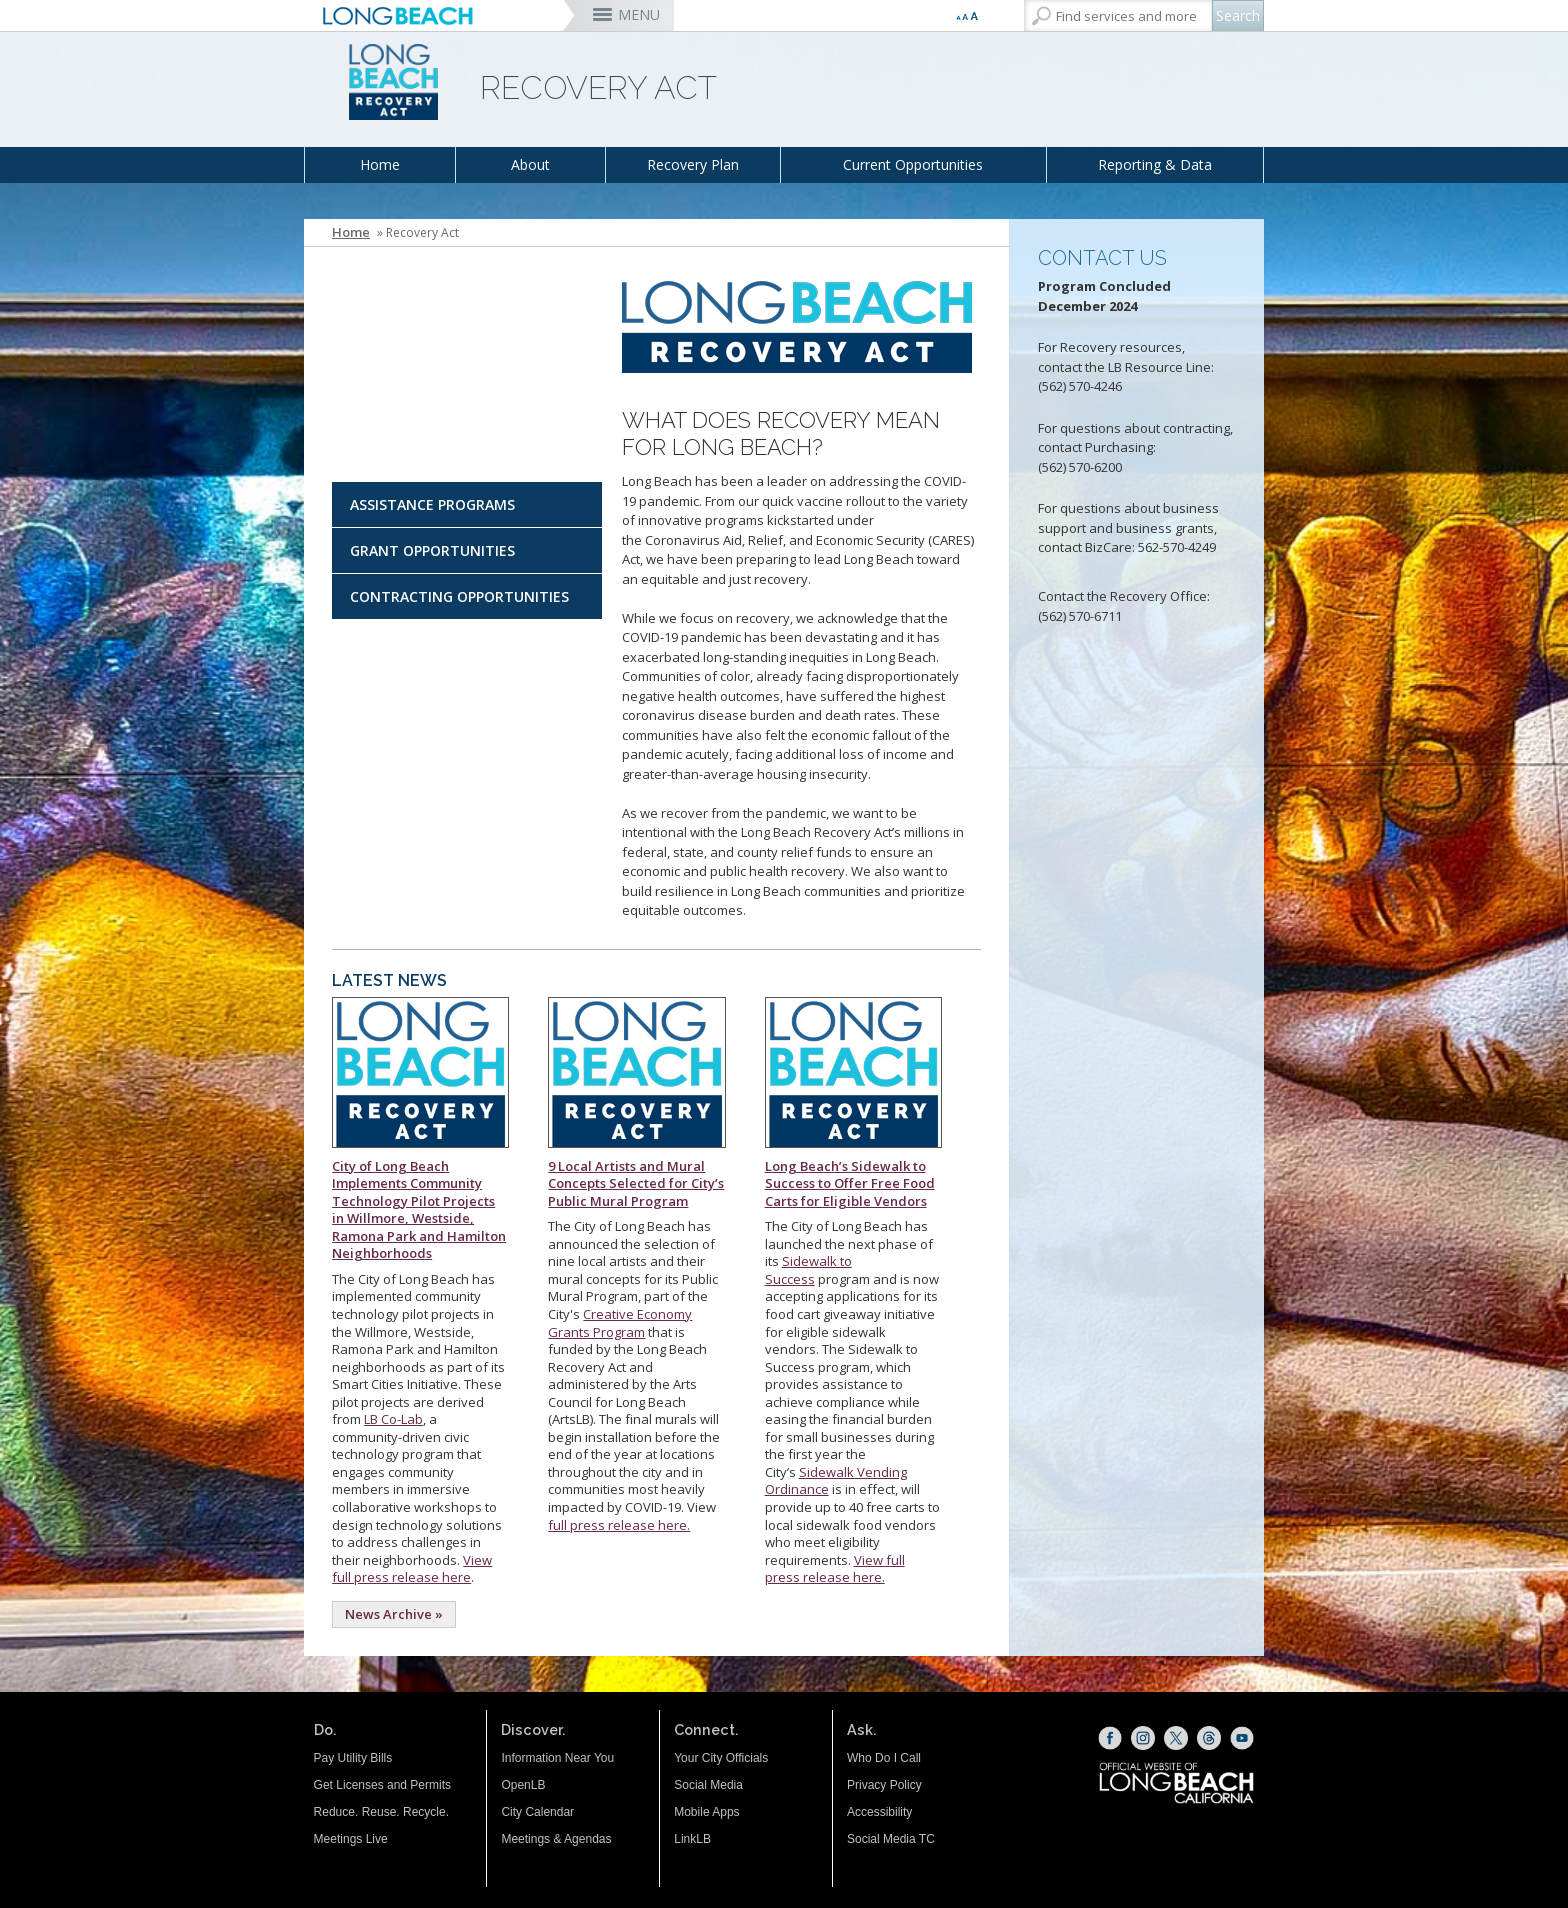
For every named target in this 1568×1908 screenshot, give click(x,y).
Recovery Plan (693, 164)
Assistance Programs (432, 504)
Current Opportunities (913, 164)
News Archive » (394, 1614)
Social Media (708, 1785)
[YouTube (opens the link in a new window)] (1242, 1738)
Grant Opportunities (432, 550)
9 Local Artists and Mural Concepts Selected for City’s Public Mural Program (636, 1183)
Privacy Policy (884, 1785)
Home (380, 164)
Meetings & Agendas (556, 1839)
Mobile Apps (706, 1812)
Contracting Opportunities (459, 596)
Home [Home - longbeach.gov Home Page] (351, 232)
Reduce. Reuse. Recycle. (381, 1812)
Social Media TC (891, 1839)
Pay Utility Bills (353, 1758)
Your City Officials (721, 1758)
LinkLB (692, 1839)
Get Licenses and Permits (382, 1785)
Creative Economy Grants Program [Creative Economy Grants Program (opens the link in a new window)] (620, 1323)
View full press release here (412, 1569)
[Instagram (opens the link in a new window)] (1143, 1738)
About (530, 164)
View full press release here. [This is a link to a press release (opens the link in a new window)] (835, 1569)
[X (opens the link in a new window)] (1176, 1738)
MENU (639, 14)
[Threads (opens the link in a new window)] (1209, 1738)
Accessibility (879, 1812)
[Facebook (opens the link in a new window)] (1110, 1738)
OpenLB (523, 1785)
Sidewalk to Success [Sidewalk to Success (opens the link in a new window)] (808, 1270)
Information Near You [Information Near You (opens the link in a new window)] (557, 1758)
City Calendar (537, 1812)
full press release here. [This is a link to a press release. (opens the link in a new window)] (619, 1525)
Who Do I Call (884, 1758)
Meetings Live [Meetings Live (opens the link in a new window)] (351, 1839)
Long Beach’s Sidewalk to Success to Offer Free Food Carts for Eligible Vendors (850, 1183)
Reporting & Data (1155, 164)
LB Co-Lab (393, 1419)
